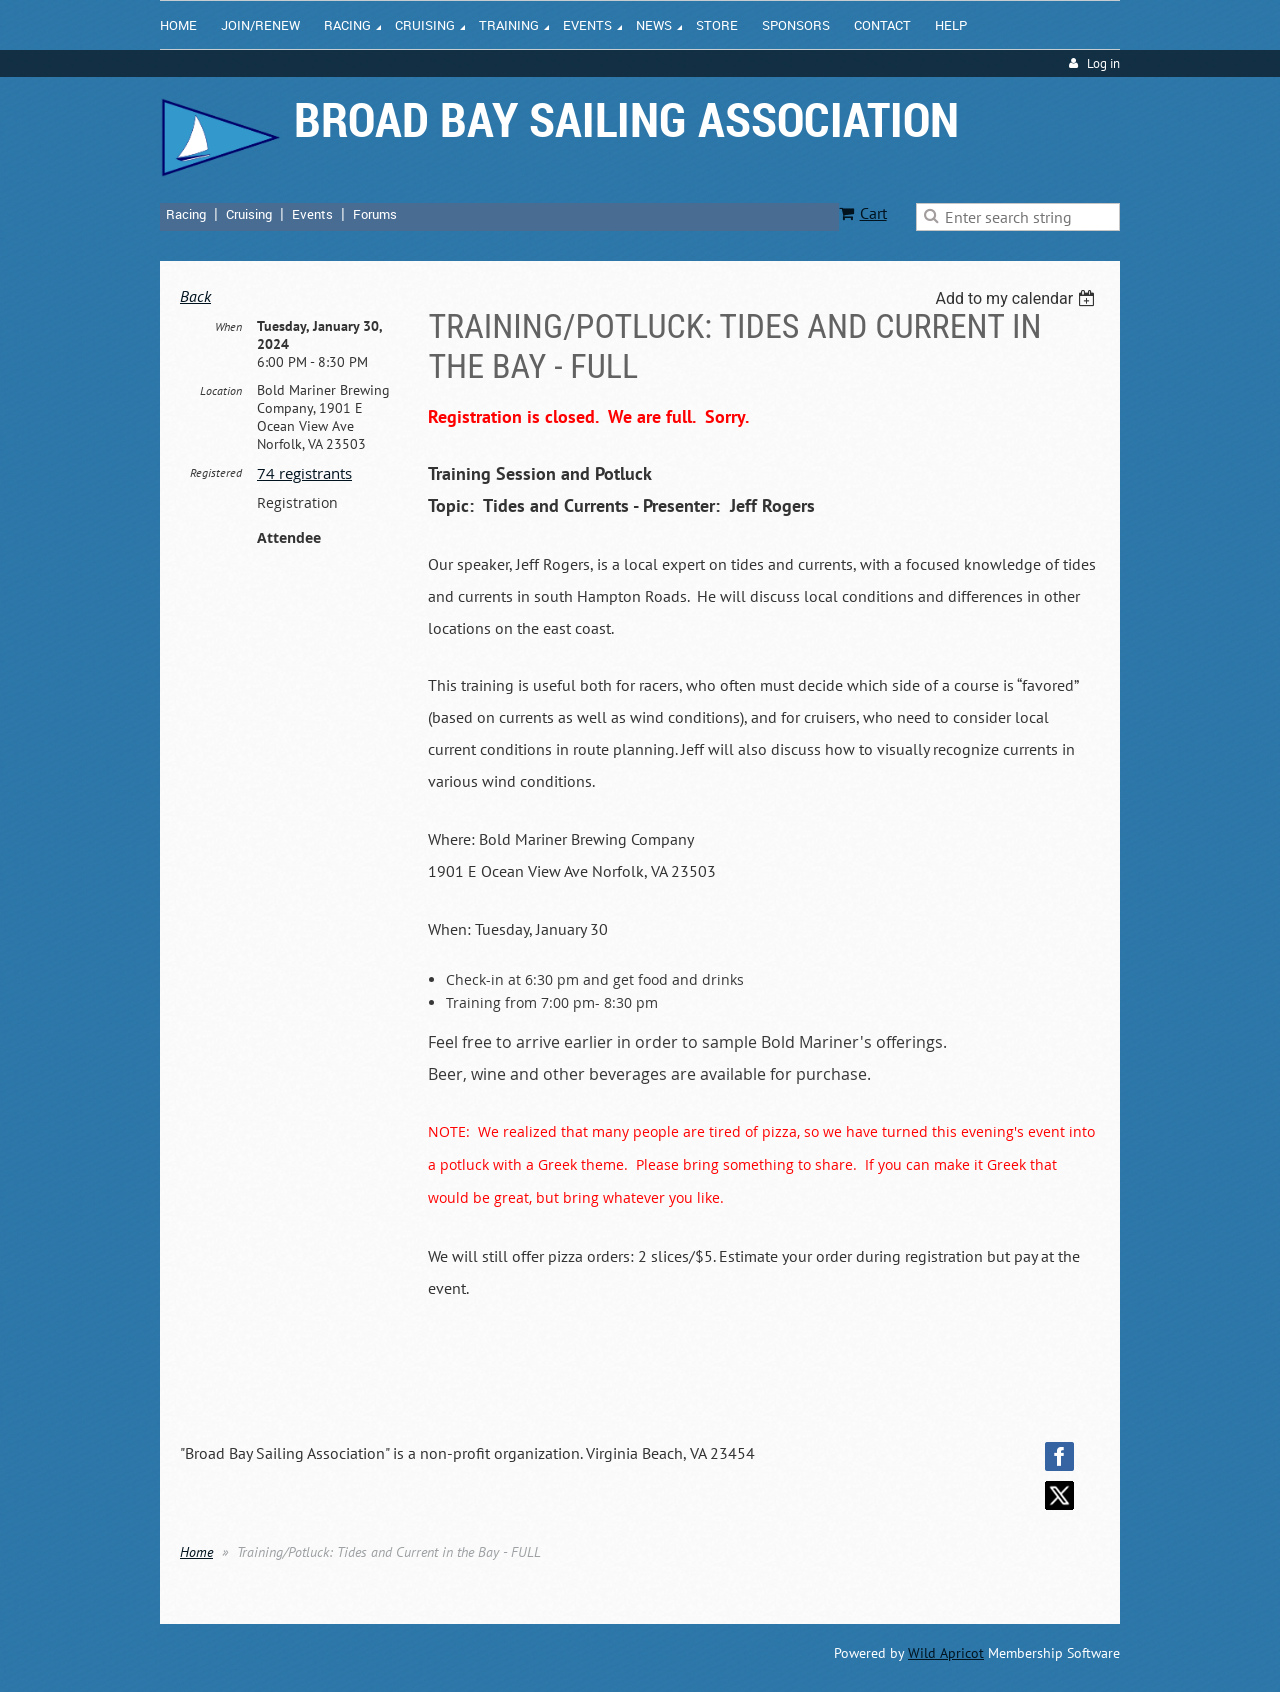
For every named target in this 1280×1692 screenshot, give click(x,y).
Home (196, 1552)
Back (195, 296)
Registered (216, 472)
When (228, 326)
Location (221, 390)
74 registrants (304, 473)
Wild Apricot (946, 1653)
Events (312, 214)
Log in (1103, 63)
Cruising (249, 214)
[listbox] (1017, 298)
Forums (375, 214)
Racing (186, 214)
